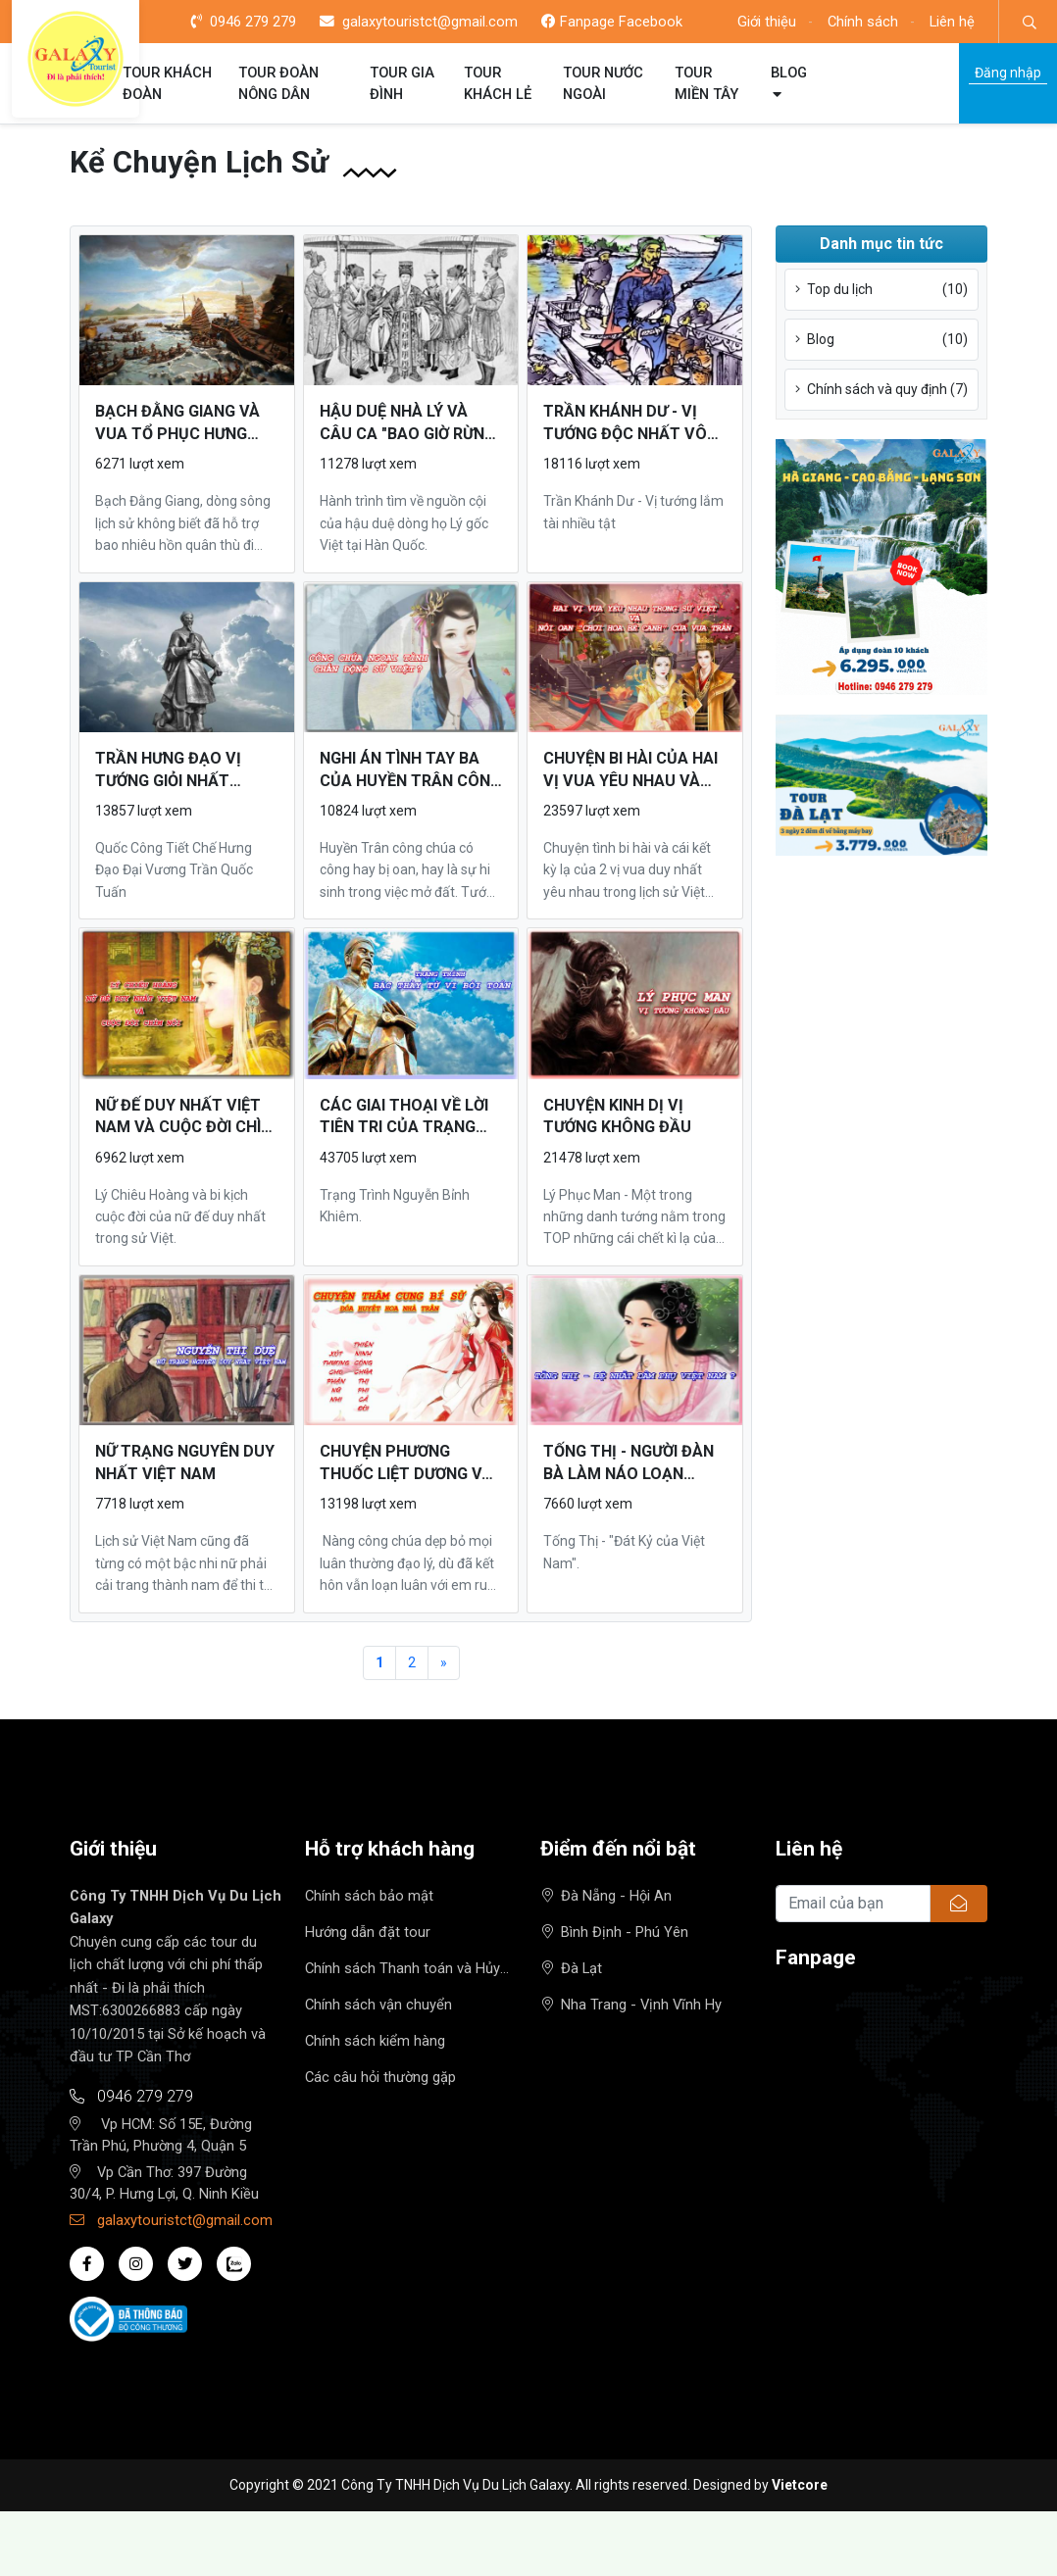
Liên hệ (952, 21)
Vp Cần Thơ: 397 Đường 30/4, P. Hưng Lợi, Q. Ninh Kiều (164, 2183)
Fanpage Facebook (611, 21)
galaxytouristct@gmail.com (419, 21)
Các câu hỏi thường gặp (380, 2077)
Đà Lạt (572, 1968)
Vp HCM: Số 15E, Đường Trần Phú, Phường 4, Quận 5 (161, 2135)
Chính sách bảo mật (369, 1896)
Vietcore (800, 2485)
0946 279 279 (243, 21)
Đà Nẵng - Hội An (607, 1896)
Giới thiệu (766, 21)
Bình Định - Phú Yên (615, 1932)
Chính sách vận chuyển (378, 2004)
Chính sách (863, 21)
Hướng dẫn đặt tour (367, 1932)
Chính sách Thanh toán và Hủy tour (402, 1969)
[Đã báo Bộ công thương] (128, 2318)
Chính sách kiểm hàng (375, 2041)
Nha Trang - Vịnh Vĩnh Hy (632, 2004)
